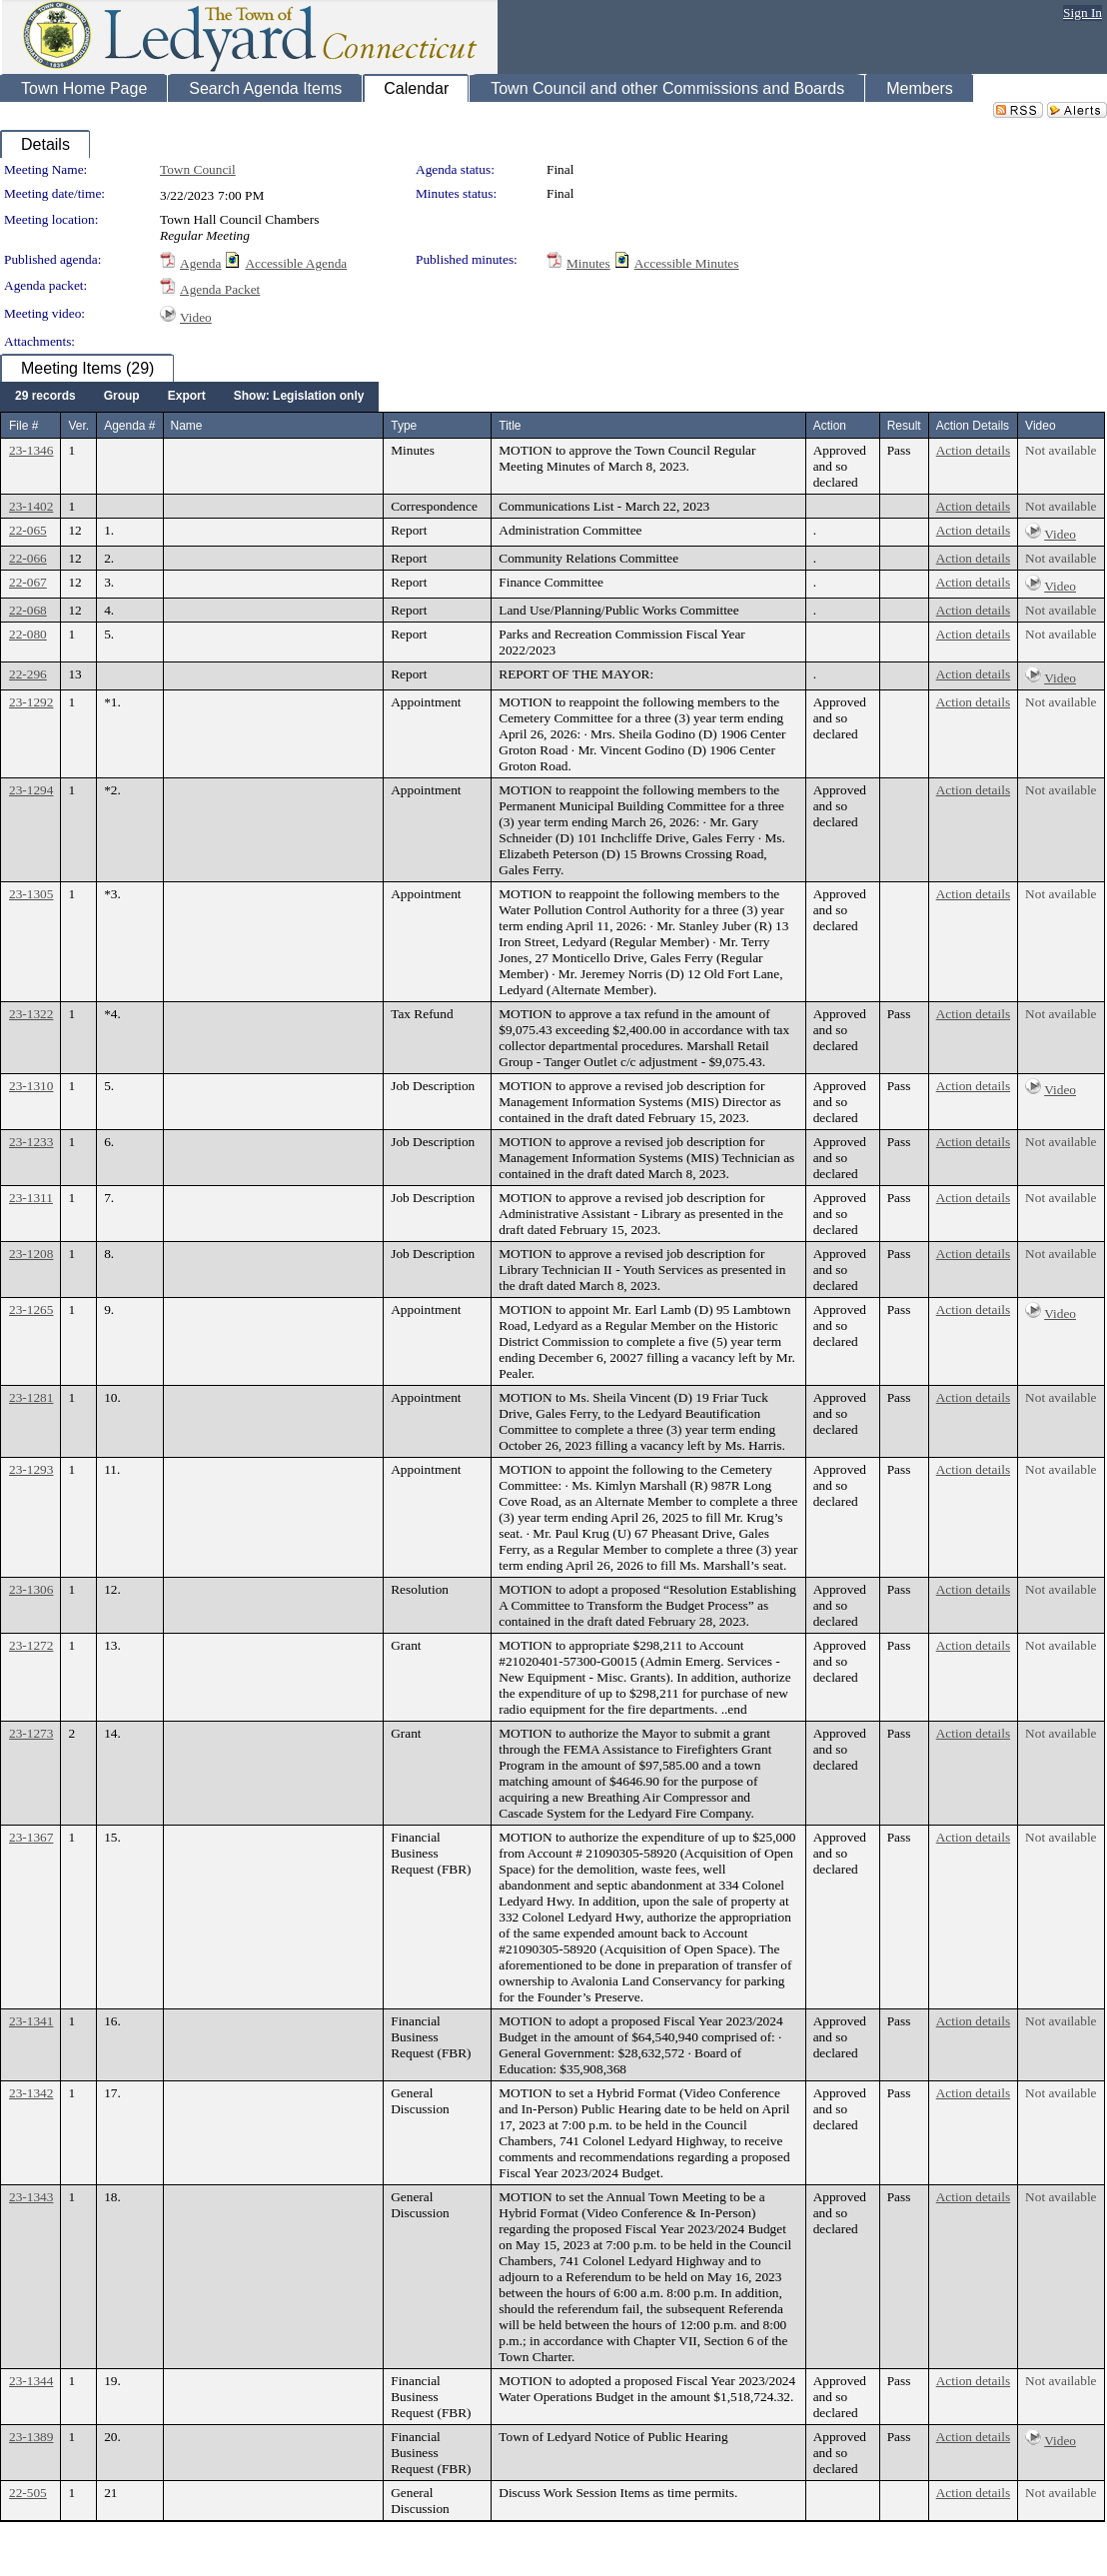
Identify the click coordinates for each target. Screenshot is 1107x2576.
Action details (973, 450)
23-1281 (31, 1397)
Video (196, 317)
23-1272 (31, 1645)
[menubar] (189, 397)
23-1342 (31, 2092)
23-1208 (31, 1253)
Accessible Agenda (296, 263)
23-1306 (31, 1589)
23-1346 (31, 450)
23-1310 (31, 1085)
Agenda (200, 263)
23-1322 (31, 1013)
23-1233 (31, 1141)
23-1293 (31, 1469)
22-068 (28, 610)
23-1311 (31, 1197)
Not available (1060, 450)
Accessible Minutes (686, 263)
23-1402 (31, 506)
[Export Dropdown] (187, 397)
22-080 (28, 634)
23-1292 (31, 701)
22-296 (28, 673)
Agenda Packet (220, 289)
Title (510, 426)
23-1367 (31, 1837)
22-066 (28, 558)
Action (829, 426)
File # (23, 426)
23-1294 (31, 789)
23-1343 (31, 2196)
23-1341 (31, 2020)
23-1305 (31, 893)
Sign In (1082, 12)
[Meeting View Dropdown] (299, 397)
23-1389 (31, 2436)
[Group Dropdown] (122, 397)
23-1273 (31, 1733)
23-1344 (31, 2380)
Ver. (78, 426)
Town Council (198, 169)
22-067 (28, 582)
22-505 (28, 2492)
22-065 (28, 530)
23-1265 (31, 1309)
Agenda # (129, 426)
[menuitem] (45, 397)
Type (404, 426)
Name (187, 426)
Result (904, 426)
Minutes (588, 263)
